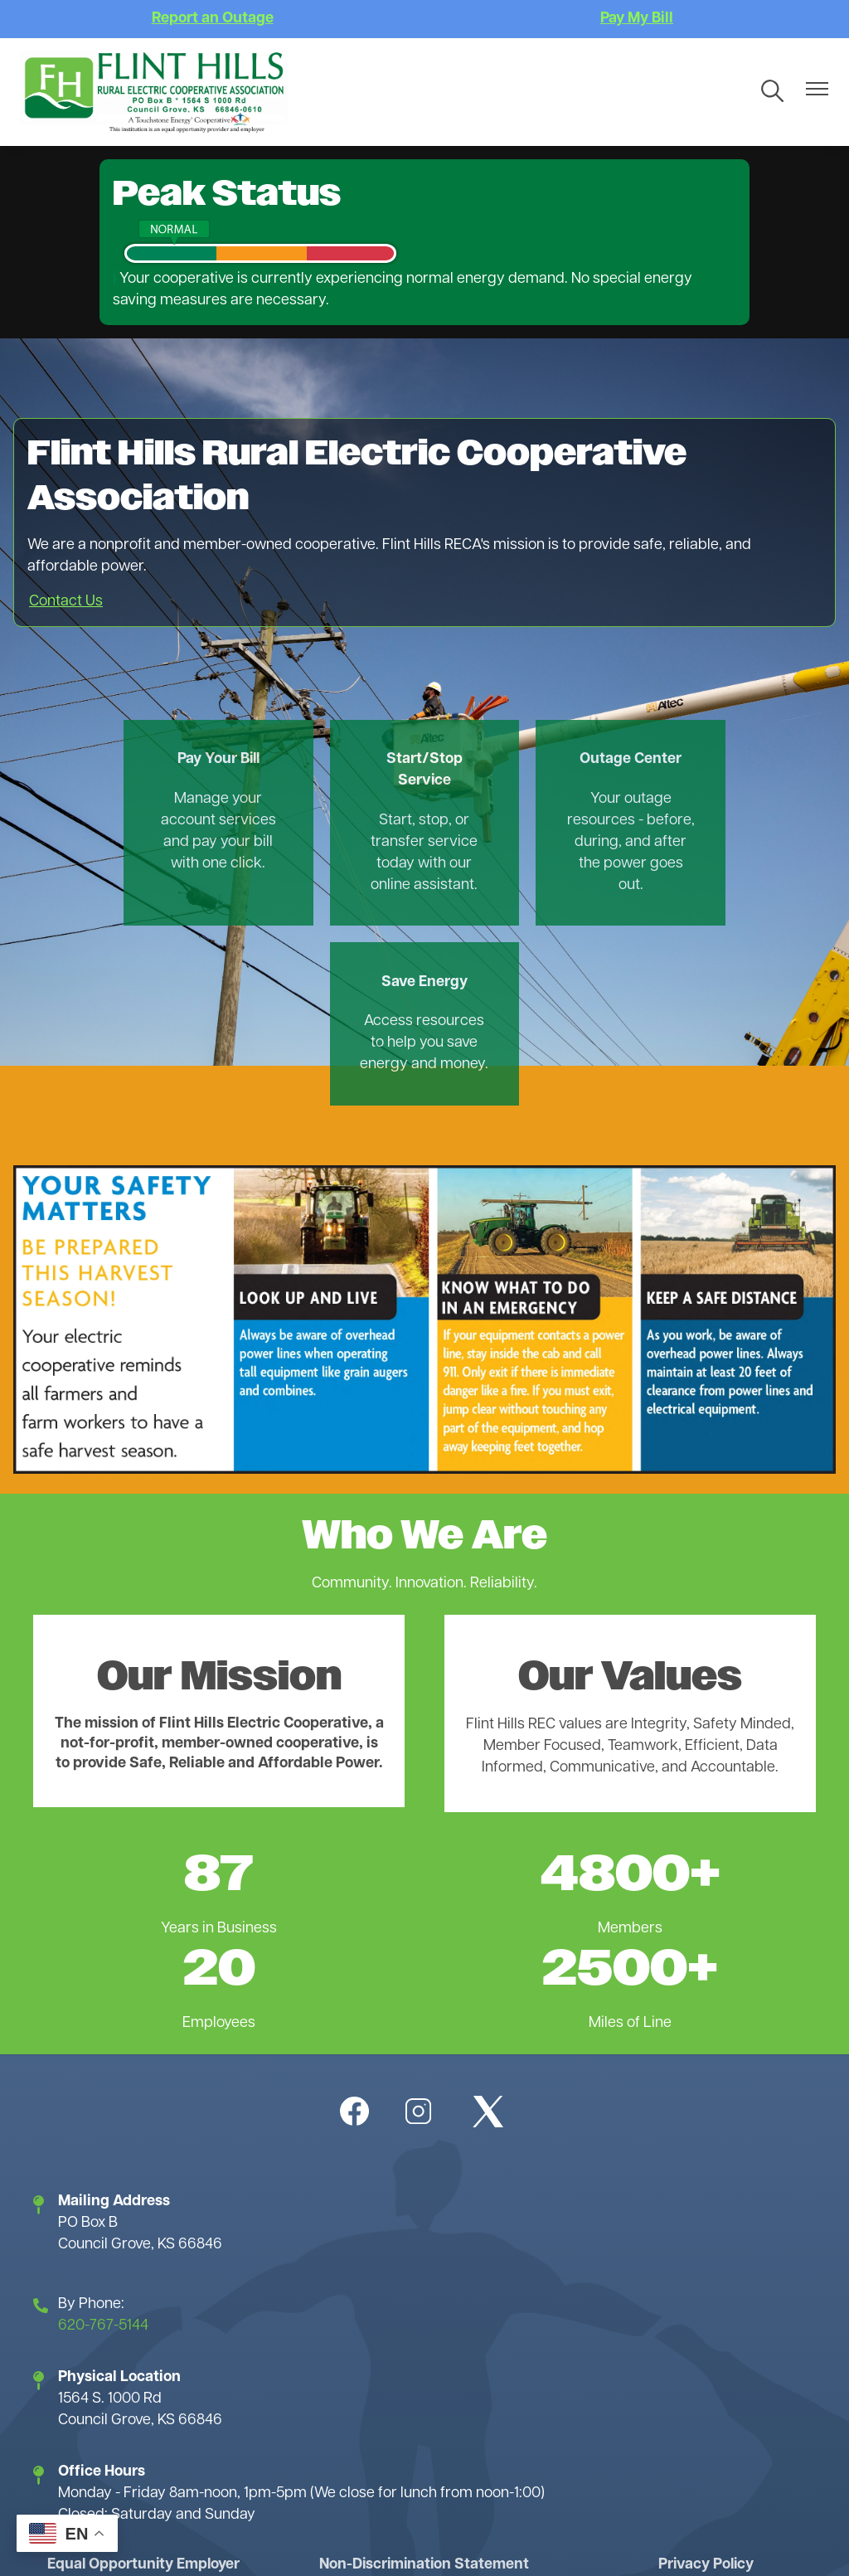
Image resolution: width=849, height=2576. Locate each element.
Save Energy (724, 760)
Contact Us (66, 602)
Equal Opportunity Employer (144, 2386)
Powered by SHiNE (293, 2545)
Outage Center (524, 760)
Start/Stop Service (325, 771)
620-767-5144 (103, 2148)
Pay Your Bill (125, 760)
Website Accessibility (611, 2443)
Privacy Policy (705, 2386)
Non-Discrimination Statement (424, 2386)
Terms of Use (237, 2443)
